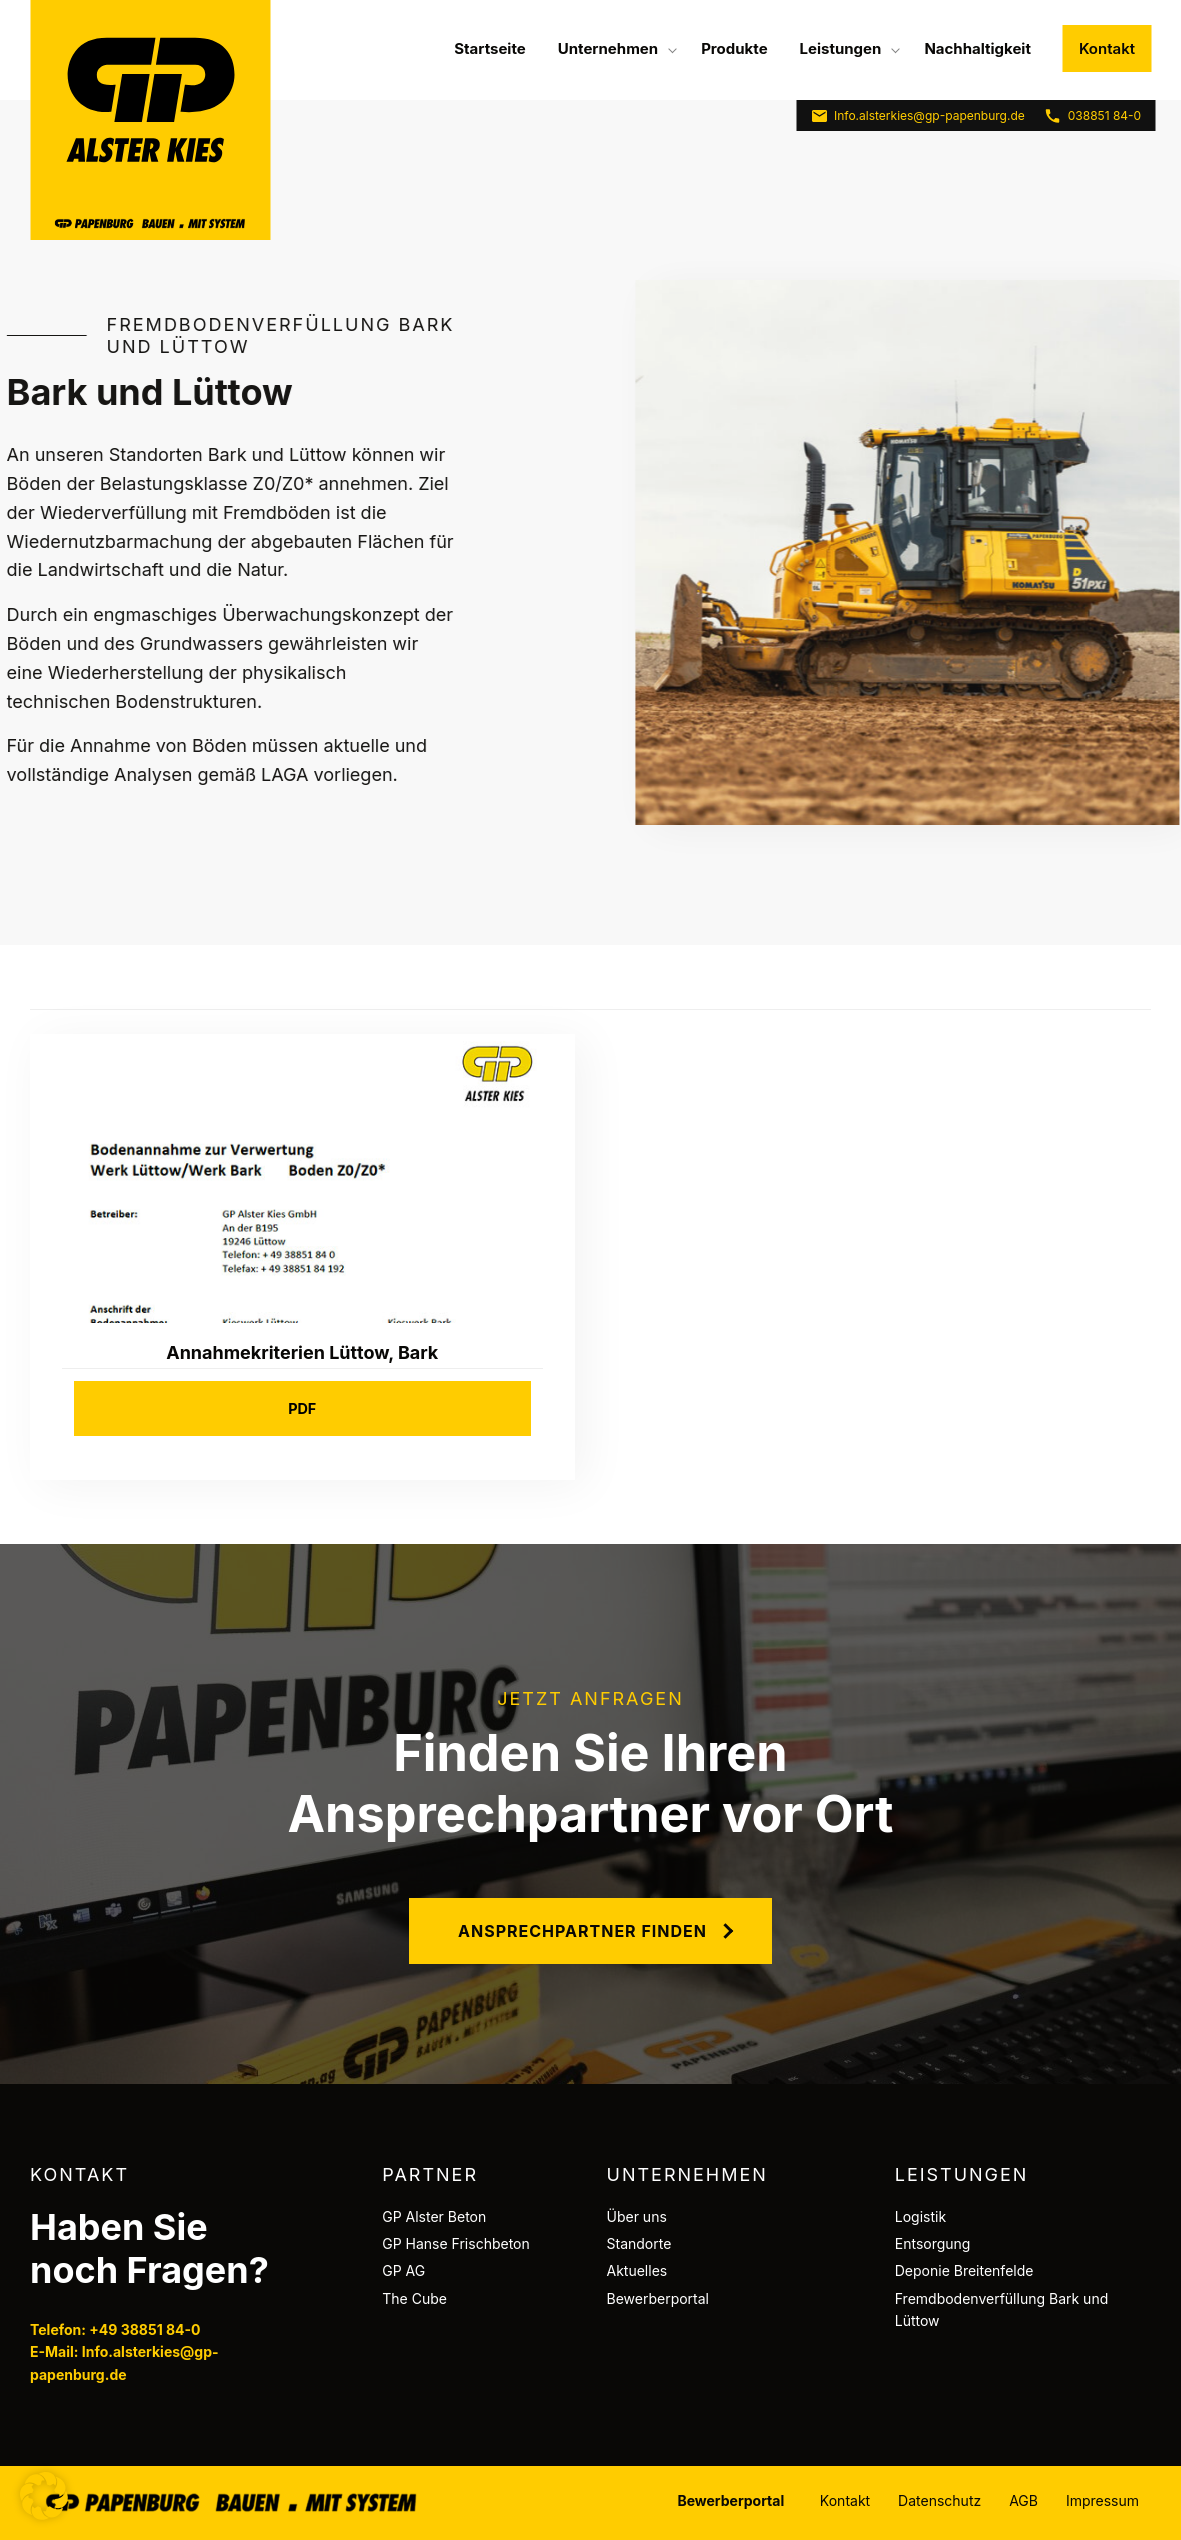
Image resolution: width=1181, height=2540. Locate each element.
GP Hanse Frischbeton (456, 2243)
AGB (1023, 2500)
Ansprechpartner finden (582, 1931)
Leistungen (841, 48)
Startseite (490, 48)
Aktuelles (637, 2270)
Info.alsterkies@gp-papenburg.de (917, 116)
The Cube (414, 2298)
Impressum (1102, 2500)
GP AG (403, 2270)
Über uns (637, 2216)
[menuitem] (490, 48)
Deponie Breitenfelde (964, 2270)
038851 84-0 (1092, 116)
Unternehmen (608, 48)
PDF (302, 1408)
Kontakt (1107, 48)
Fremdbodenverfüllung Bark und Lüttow (1001, 2309)
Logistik (920, 2216)
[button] (44, 2496)
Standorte (639, 2243)
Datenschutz (939, 2500)
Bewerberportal (658, 2298)
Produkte (734, 48)
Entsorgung (933, 2243)
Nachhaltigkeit (977, 48)
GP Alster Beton (434, 2216)
